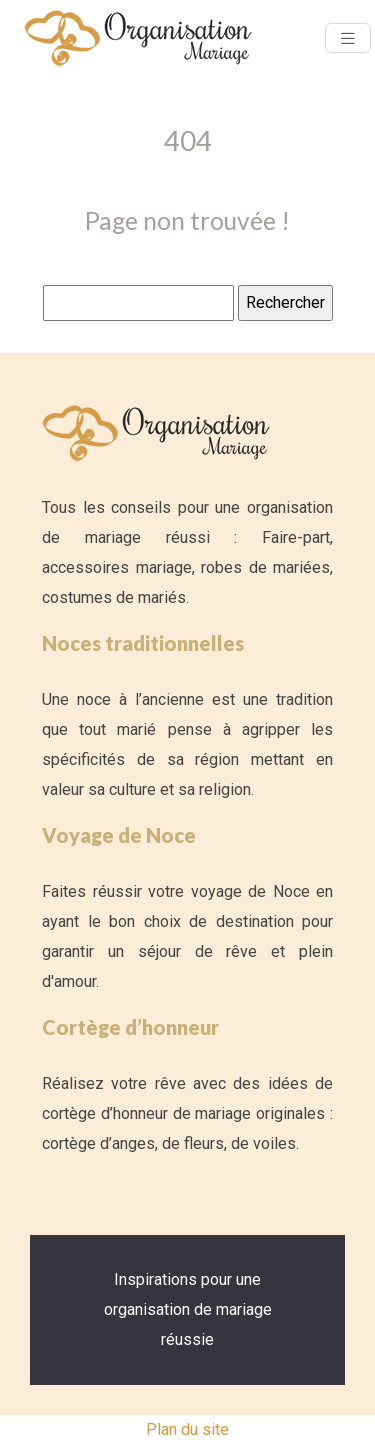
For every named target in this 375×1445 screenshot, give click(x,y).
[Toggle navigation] (348, 38)
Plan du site (187, 1429)
